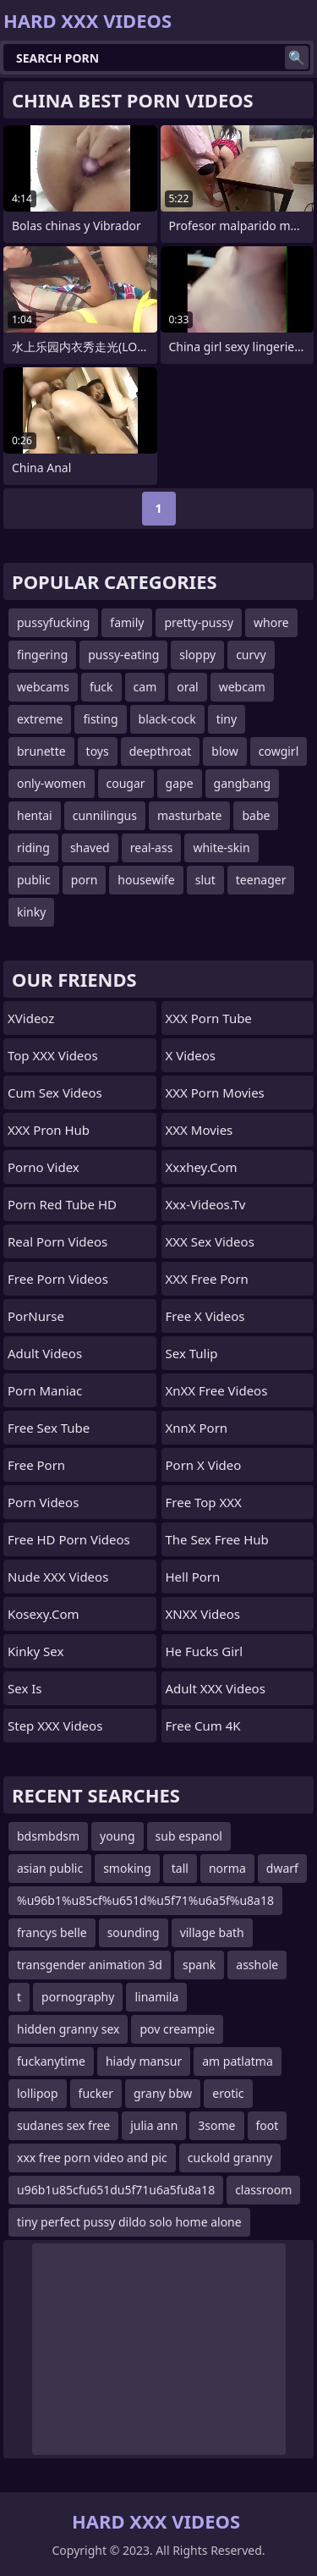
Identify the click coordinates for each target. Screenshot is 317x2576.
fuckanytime (51, 2061)
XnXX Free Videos (217, 1390)
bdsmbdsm (48, 1836)
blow (224, 751)
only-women (51, 783)
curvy (250, 655)
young (117, 1836)
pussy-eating (123, 655)
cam (145, 687)
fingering (42, 655)
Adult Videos (45, 1353)
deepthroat (160, 751)
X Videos (191, 1055)
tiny (226, 719)
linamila (156, 1997)
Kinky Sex (35, 1651)
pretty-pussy (198, 622)
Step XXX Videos (55, 1725)
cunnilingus (105, 815)
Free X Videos (205, 1315)
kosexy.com (43, 1613)
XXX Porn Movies (215, 1092)
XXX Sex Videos (210, 1241)
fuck (101, 687)
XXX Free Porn (207, 1278)
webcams (43, 687)
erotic (227, 2093)
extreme (40, 719)
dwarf (282, 1868)
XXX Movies (199, 1129)
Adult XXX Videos (215, 1688)
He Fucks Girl (204, 1651)
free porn (36, 1464)
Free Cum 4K (203, 1725)
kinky (31, 912)
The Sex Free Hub (217, 1539)
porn (84, 880)
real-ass (151, 847)
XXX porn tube (209, 1018)
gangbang (242, 783)
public (34, 880)
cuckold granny (230, 2157)
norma (227, 1868)
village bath (212, 1932)
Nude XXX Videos (58, 1576)
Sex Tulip (192, 1353)
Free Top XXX (204, 1502)
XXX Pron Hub (49, 1129)
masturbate (189, 815)
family (127, 622)
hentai (34, 815)
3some (216, 2125)
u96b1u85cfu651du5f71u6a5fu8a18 (116, 2190)
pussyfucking (53, 622)
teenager (261, 880)
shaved (90, 847)
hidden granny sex (68, 2029)
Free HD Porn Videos (69, 1539)
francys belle (52, 1932)
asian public (50, 1868)
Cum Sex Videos (55, 1092)
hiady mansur (144, 2061)
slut (205, 880)
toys (97, 751)
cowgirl (279, 751)
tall (180, 1868)
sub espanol (189, 1836)
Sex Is (25, 1688)
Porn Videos (43, 1502)
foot (267, 2125)
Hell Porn (193, 1576)
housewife (146, 880)
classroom (263, 2190)
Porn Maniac (45, 1390)
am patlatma (237, 2061)
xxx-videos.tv (206, 1204)
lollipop (37, 2093)
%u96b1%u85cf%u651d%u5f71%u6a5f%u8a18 (145, 1900)
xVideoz (31, 1018)
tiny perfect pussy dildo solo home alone (129, 2222)
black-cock (167, 719)
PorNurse (36, 1315)
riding (33, 847)
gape (180, 783)
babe (256, 815)
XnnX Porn (197, 1427)
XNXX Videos (203, 1613)
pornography (77, 1997)
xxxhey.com (202, 1167)
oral (187, 687)
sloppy (197, 655)
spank (199, 1965)
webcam (242, 687)
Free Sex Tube (49, 1427)
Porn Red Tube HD (62, 1204)
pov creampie (177, 2029)
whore (271, 622)
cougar (126, 783)
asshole (257, 1965)
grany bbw (163, 2093)
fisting (100, 719)
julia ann (154, 2125)
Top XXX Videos (53, 1055)
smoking (127, 1868)
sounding (133, 1932)
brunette (41, 751)
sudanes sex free (63, 2125)
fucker (96, 2093)
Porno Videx (43, 1167)
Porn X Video (204, 1464)
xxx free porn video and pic (92, 2157)
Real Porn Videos (57, 1241)
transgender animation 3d (89, 1965)
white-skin (221, 847)
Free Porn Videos (58, 1278)
